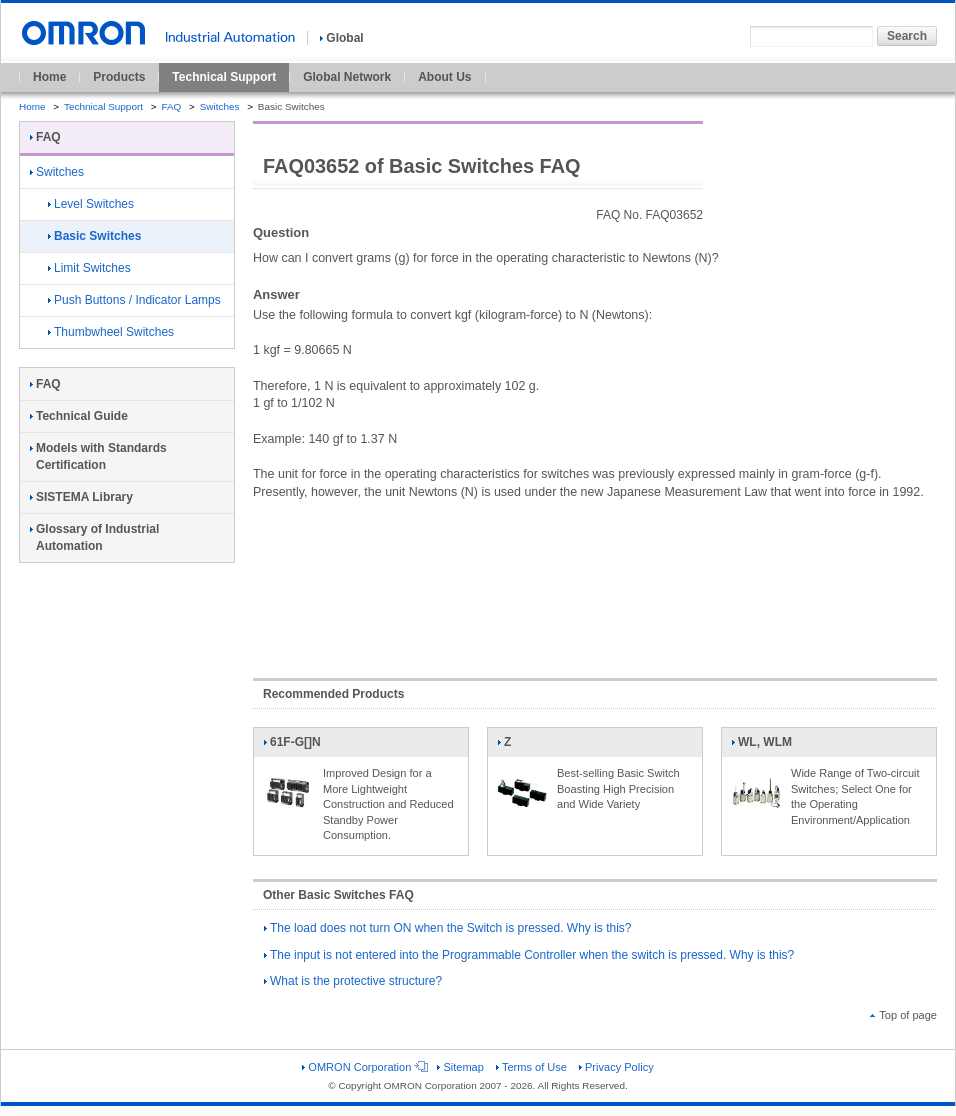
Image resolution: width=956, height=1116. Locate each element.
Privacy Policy (616, 1067)
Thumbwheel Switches (111, 332)
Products (119, 77)
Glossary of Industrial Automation (94, 537)
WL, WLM (761, 746)
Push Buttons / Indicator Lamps (134, 300)
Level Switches (91, 204)
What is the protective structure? (353, 981)
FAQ (171, 106)
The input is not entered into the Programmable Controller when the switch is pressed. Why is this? (529, 955)
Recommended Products (333, 694)
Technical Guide (79, 416)
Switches (220, 106)
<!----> (595, 579)
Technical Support (224, 77)
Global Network (347, 77)
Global (341, 38)
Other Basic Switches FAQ (338, 895)
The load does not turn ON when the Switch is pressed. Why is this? (448, 928)
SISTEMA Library (81, 497)
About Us (444, 77)
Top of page (903, 1015)
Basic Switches (94, 236)
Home (49, 77)
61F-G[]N (292, 746)
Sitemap (460, 1067)
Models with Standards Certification (98, 456)
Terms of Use (531, 1067)
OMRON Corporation (363, 1067)
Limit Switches (89, 268)
